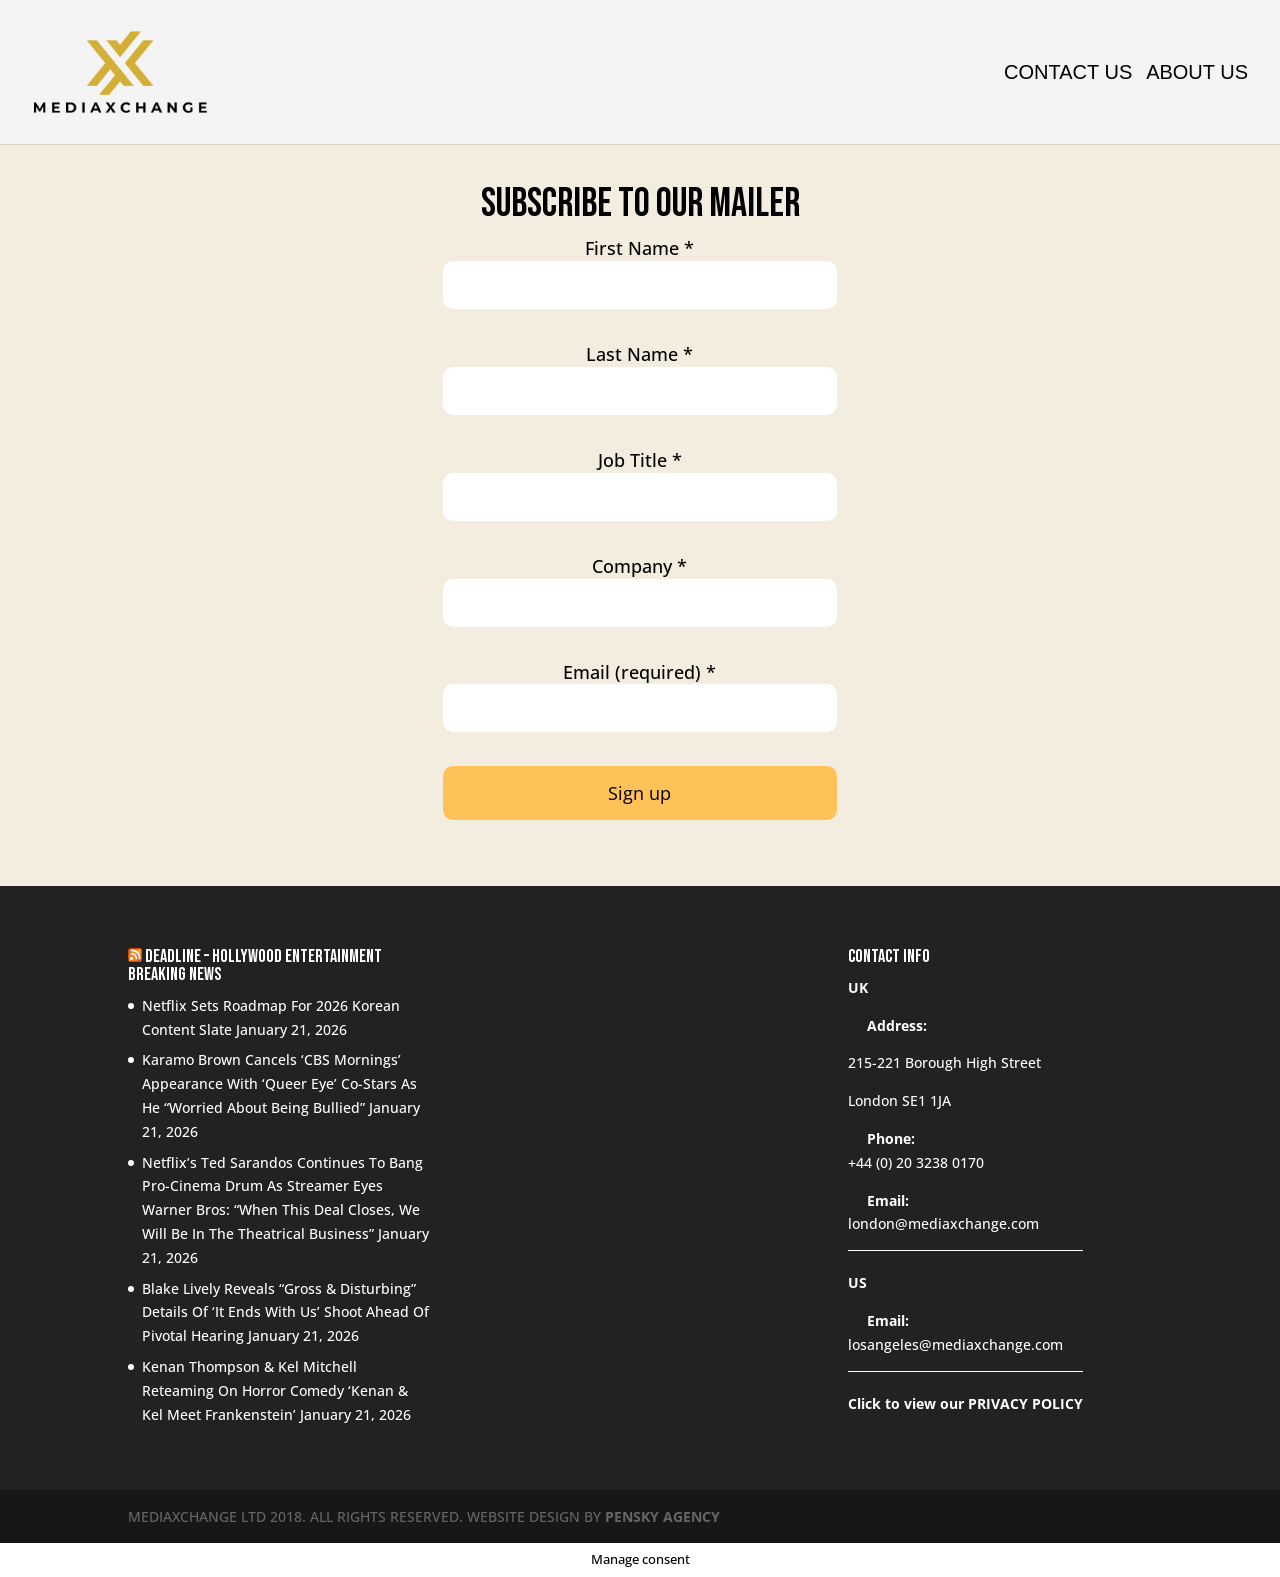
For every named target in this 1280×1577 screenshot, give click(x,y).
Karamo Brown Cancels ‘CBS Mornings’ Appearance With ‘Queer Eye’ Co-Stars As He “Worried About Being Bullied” (279, 1083)
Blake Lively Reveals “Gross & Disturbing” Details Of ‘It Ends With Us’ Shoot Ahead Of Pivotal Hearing (285, 1312)
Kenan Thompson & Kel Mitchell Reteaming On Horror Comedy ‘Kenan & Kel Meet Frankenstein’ (275, 1390)
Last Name (639, 354)
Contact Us (1068, 74)
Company (639, 566)
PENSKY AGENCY (662, 1516)
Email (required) (639, 672)
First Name (639, 248)
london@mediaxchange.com (943, 1223)
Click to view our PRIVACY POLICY (965, 1403)
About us (1197, 74)
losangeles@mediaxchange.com (955, 1344)
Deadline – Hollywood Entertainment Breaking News (255, 965)
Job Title (640, 460)
